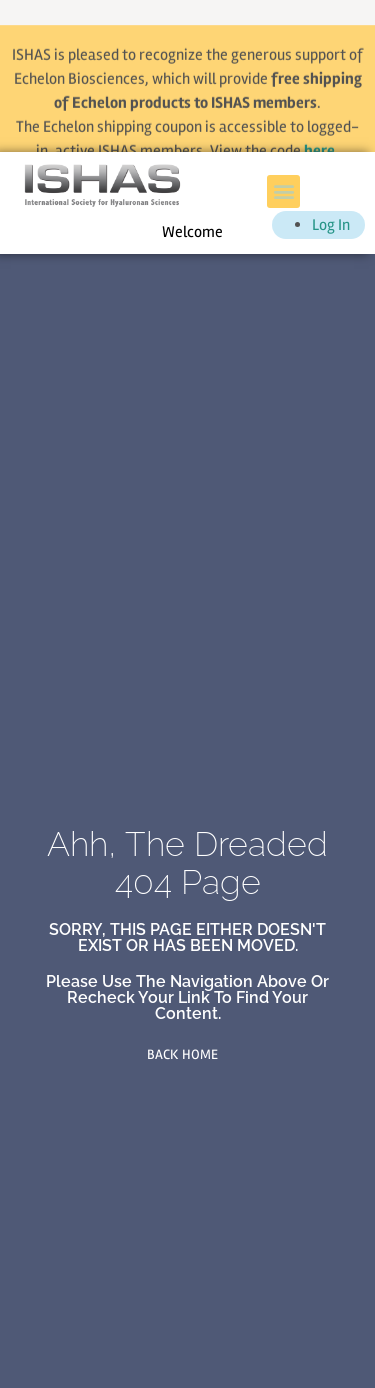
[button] (283, 191)
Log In (331, 225)
